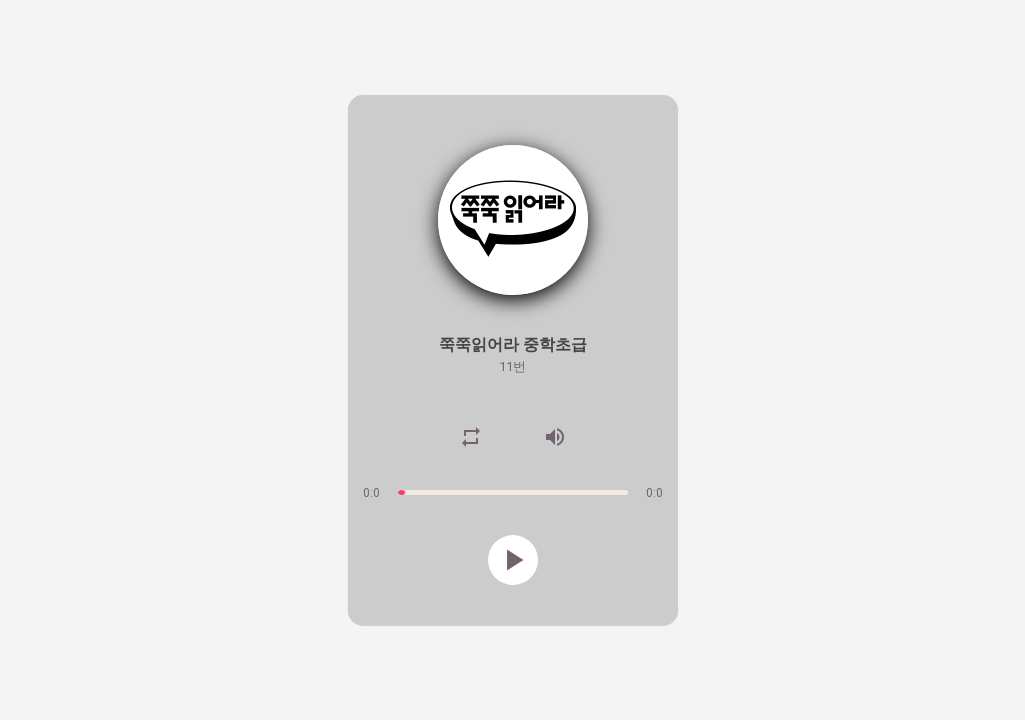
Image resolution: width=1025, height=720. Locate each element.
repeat (471, 437)
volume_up (555, 437)
